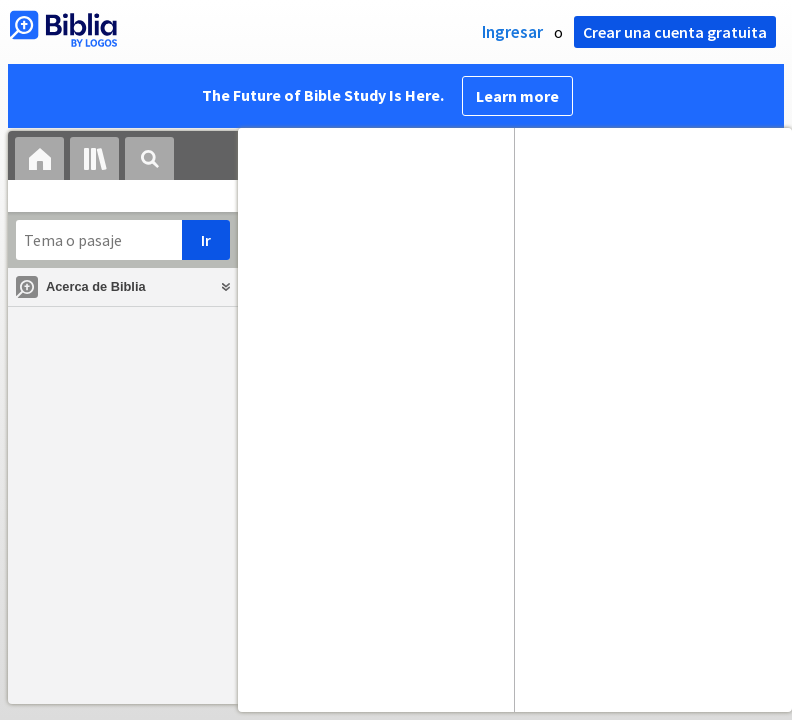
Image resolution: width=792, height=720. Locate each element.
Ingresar (512, 32)
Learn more (517, 96)
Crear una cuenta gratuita (675, 32)
